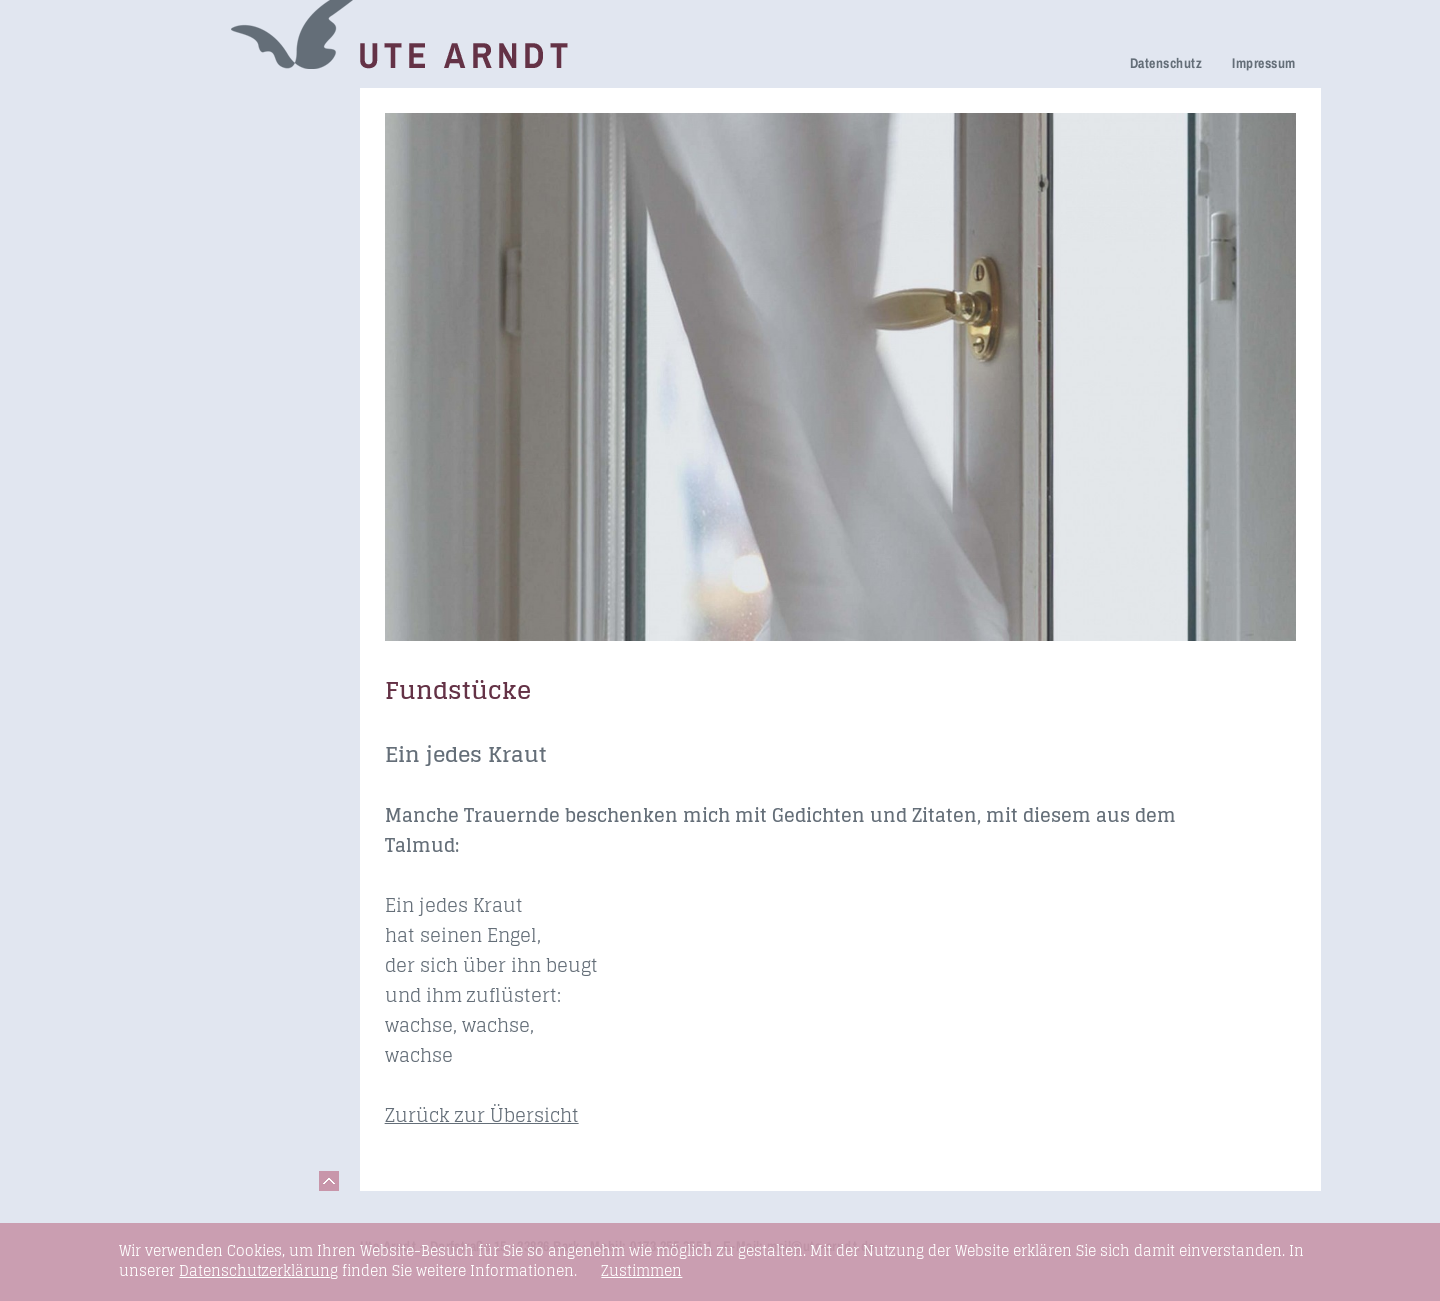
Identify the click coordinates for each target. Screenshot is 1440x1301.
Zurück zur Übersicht (482, 1115)
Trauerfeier (175, 192)
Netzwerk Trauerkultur (217, 136)
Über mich (173, 278)
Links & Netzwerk (199, 448)
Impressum (1263, 63)
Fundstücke (178, 420)
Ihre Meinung (183, 250)
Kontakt (163, 476)
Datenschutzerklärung (258, 1270)
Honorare (169, 334)
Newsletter (174, 306)
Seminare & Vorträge (212, 392)
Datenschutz (1166, 63)
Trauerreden (180, 108)
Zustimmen (641, 1271)
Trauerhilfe (175, 164)
